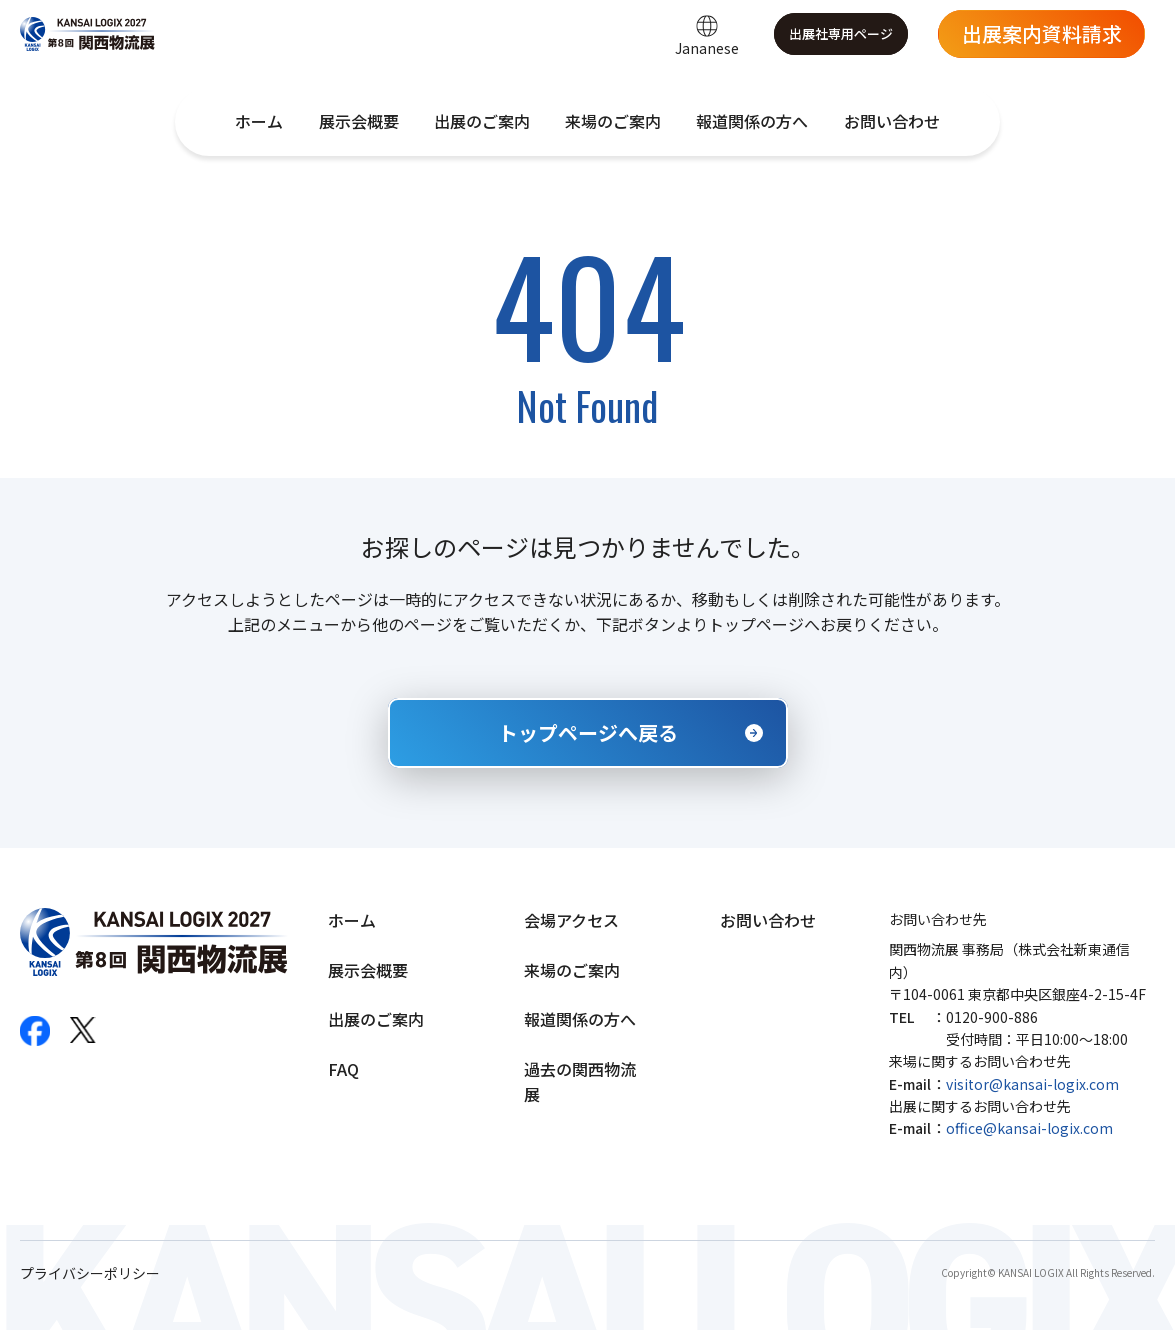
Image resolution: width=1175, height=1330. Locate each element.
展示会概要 (359, 121)
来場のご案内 (613, 121)
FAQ (343, 1069)
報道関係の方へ (752, 121)
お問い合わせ (892, 121)
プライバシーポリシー (90, 1273)
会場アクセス (571, 920)
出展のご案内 (482, 121)
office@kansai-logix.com (1029, 1128)
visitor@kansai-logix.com (1032, 1084)
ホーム (259, 121)
